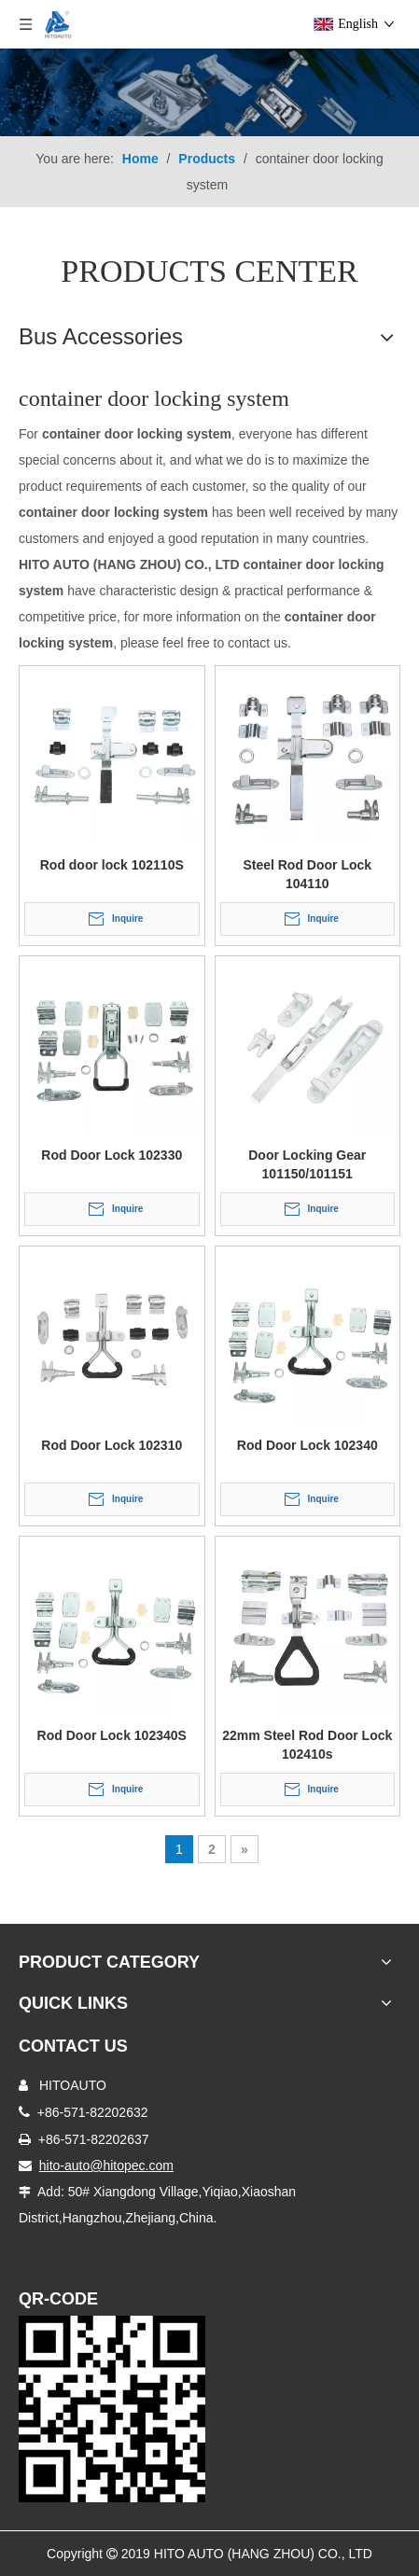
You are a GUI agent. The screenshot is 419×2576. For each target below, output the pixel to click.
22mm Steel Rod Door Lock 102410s (307, 1744)
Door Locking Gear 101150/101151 (307, 1164)
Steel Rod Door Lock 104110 (307, 874)
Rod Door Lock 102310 (111, 1445)
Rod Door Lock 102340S (112, 1735)
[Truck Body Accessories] (209, 92)
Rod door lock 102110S (112, 864)
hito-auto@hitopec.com (106, 2165)
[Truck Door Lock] (112, 2409)
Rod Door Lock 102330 (111, 1155)
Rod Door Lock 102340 (307, 1445)
